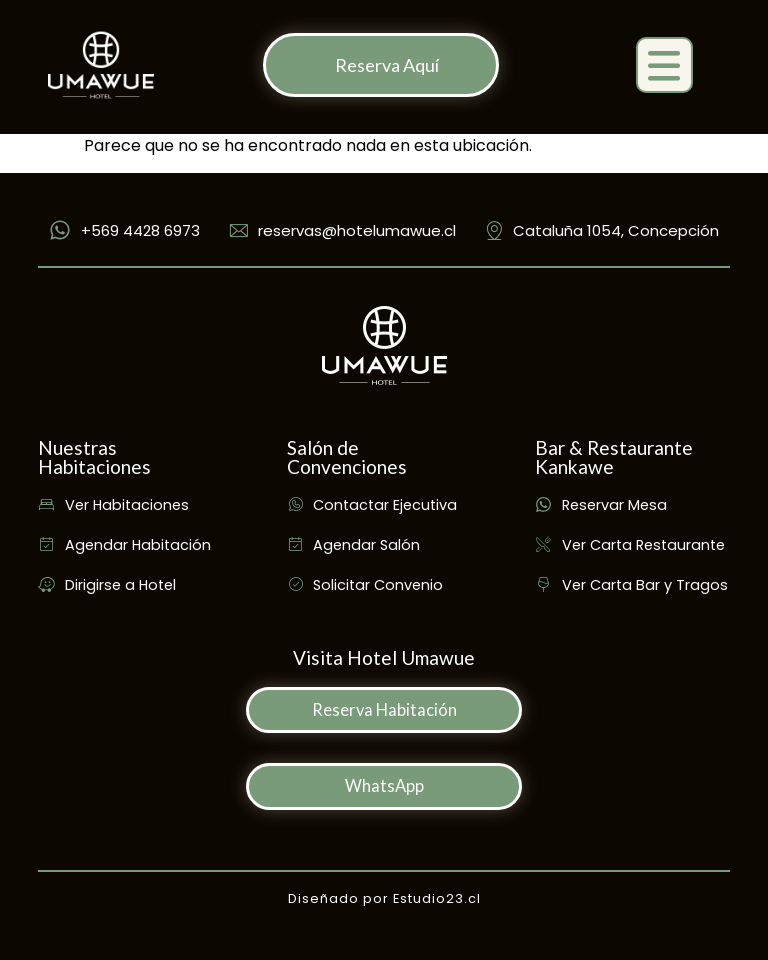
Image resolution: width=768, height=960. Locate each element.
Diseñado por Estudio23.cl (384, 898)
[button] (664, 65)
